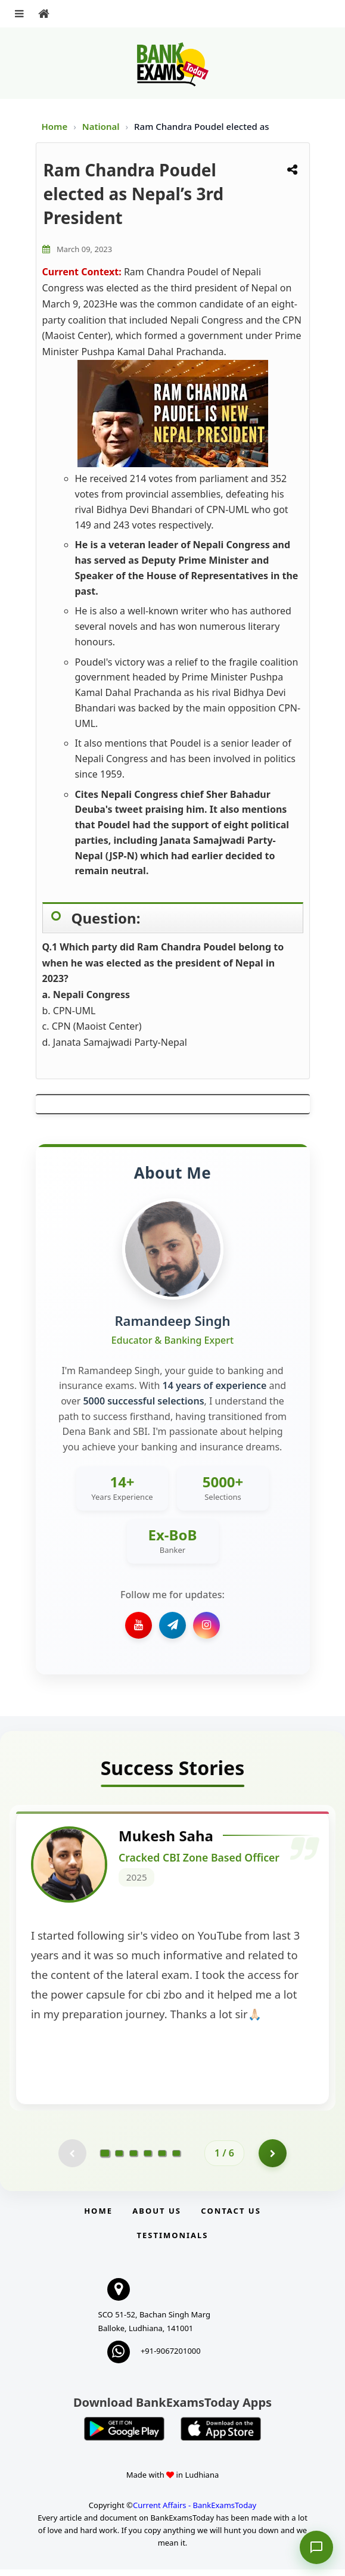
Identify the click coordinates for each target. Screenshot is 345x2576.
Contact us (230, 2217)
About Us (156, 2217)
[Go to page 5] (162, 2158)
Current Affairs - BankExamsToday (194, 2511)
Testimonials (172, 2241)
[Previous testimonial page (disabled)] (71, 2159)
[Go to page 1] (105, 2159)
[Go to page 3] (133, 2158)
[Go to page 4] (148, 2158)
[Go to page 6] (176, 2158)
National (102, 126)
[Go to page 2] (119, 2158)
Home (55, 126)
